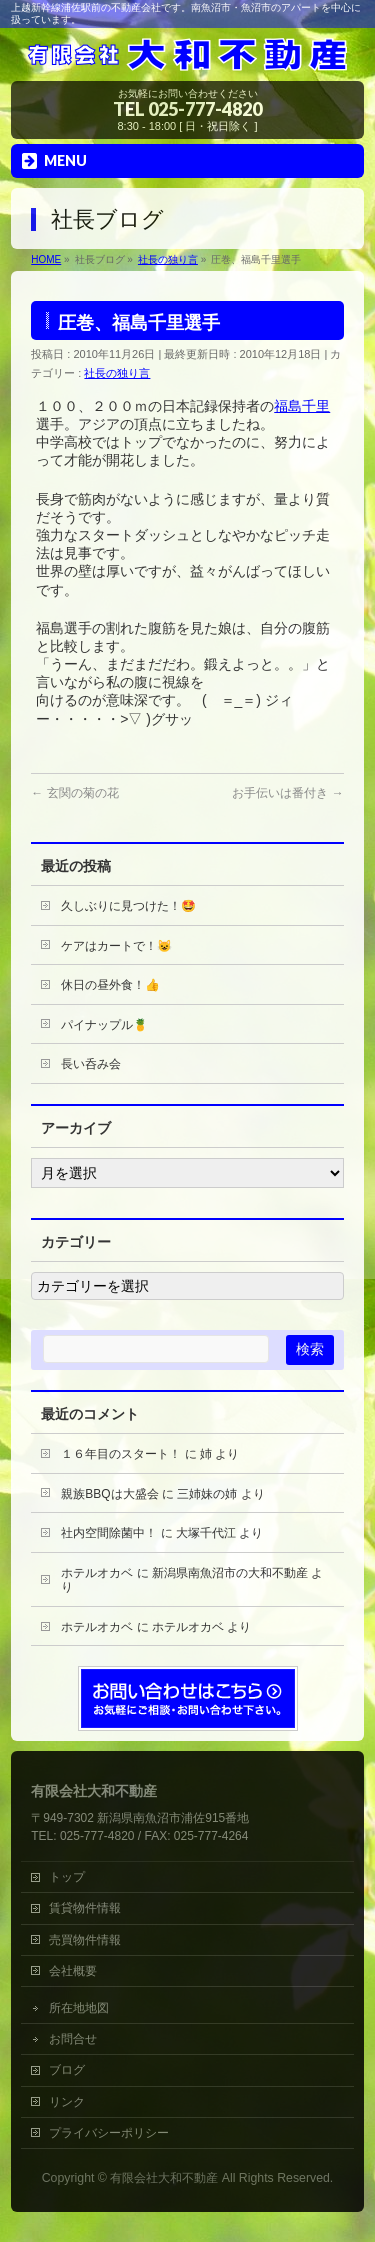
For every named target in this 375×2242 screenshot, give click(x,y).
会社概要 (73, 1971)
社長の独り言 (117, 373)
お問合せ (73, 2039)
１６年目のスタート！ (121, 1454)
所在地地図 (79, 2008)
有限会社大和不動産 (164, 2178)
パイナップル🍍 (104, 1025)
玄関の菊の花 (74, 793)
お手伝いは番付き (287, 793)
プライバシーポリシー (109, 2133)
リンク (67, 2102)
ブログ (67, 2070)
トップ (73, 1877)
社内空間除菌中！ (109, 1533)
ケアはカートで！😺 (116, 946)
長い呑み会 (91, 1064)
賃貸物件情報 (85, 1908)
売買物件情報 (85, 1940)
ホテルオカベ (97, 1573)
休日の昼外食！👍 (110, 985)
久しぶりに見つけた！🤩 (128, 906)
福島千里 (302, 406)
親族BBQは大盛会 (109, 1494)
